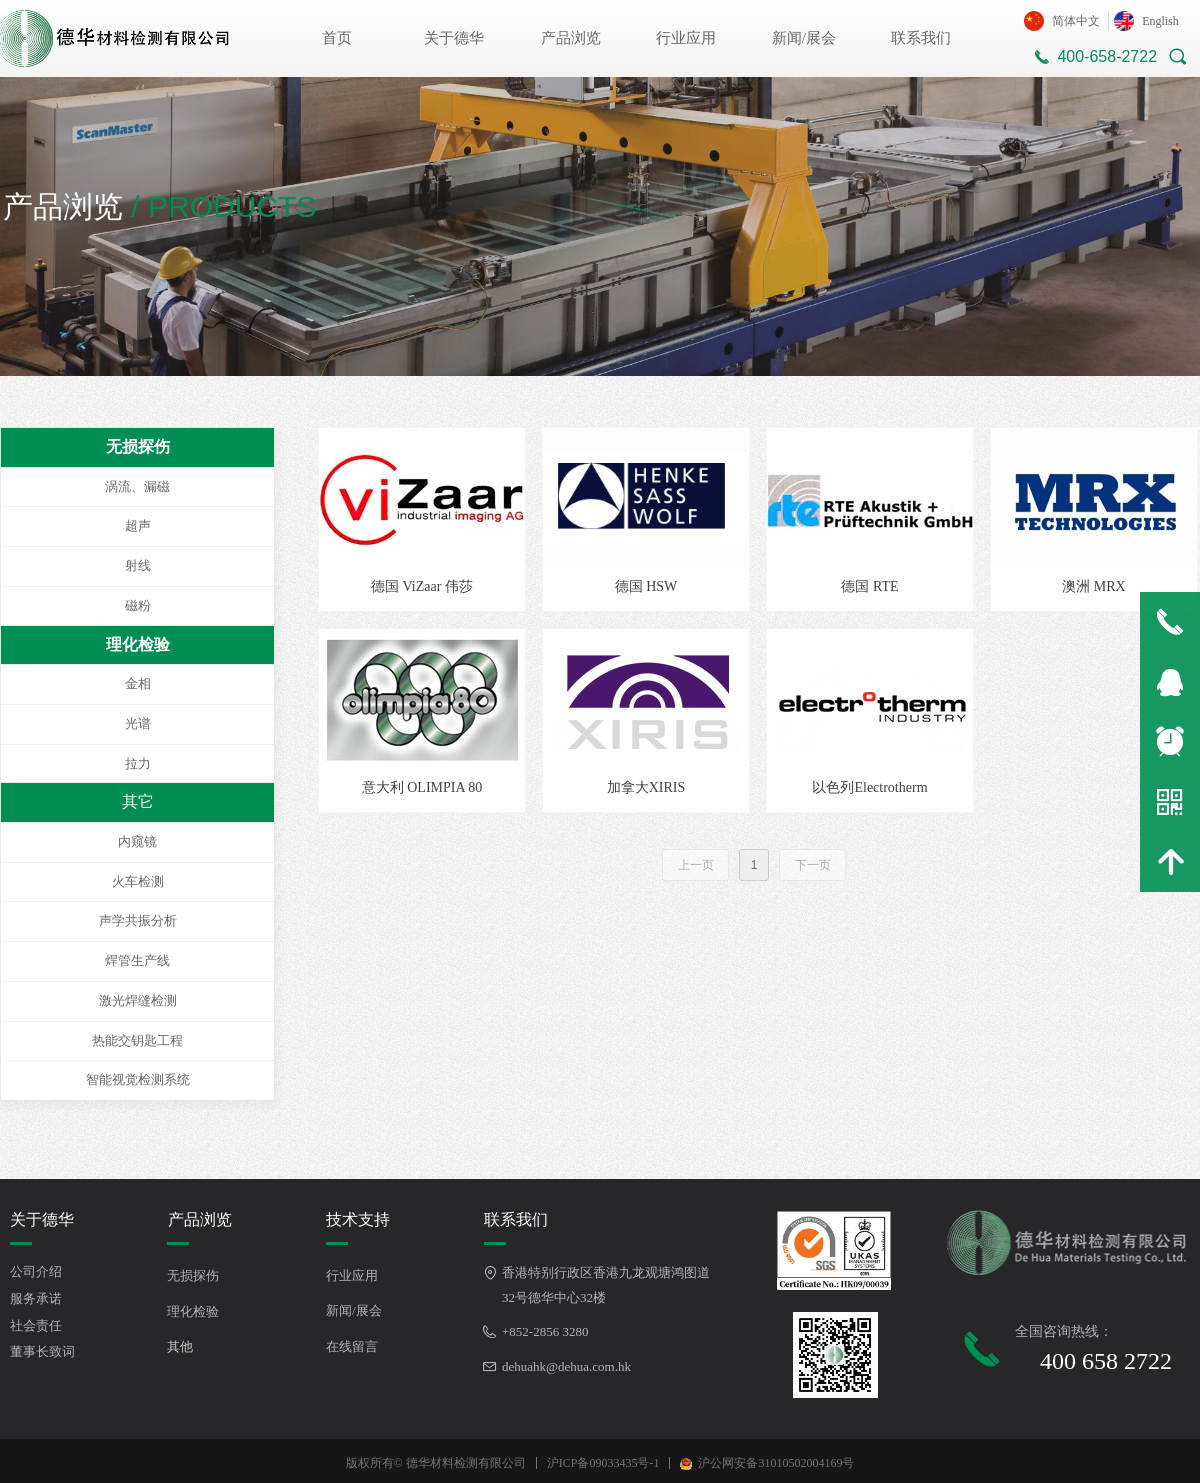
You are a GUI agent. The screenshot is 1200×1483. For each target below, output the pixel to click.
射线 (138, 565)
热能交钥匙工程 (137, 1040)
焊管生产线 (137, 960)
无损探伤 (138, 446)
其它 (138, 801)
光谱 (138, 723)
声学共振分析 (138, 920)
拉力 (138, 763)
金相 (138, 683)
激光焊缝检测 (138, 1000)
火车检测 (138, 881)
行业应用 (686, 38)
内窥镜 (137, 841)
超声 (138, 525)
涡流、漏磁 (137, 486)
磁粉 (138, 605)
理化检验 (138, 644)
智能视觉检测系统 (138, 1079)
